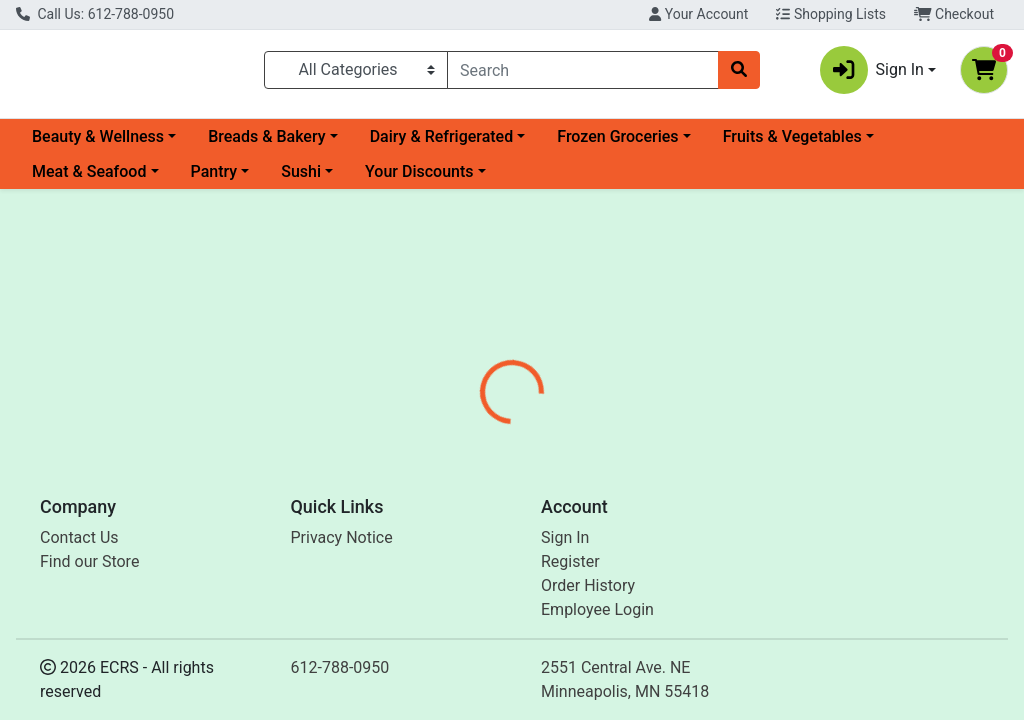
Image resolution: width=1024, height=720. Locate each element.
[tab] (481, 485)
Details (481, 485)
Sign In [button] (872, 74)
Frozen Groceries (617, 144)
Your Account (698, 14)
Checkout (954, 14)
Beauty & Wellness (98, 144)
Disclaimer (569, 485)
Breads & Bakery (266, 144)
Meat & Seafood (89, 179)
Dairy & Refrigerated (442, 144)
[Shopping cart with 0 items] (984, 74)
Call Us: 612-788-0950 (95, 14)
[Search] (583, 74)
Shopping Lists (831, 14)
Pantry (214, 179)
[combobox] (583, 74)
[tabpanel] (725, 579)
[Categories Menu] (356, 74)
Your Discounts (419, 179)
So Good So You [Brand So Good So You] (680, 560)
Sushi (301, 179)
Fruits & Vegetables (792, 144)
